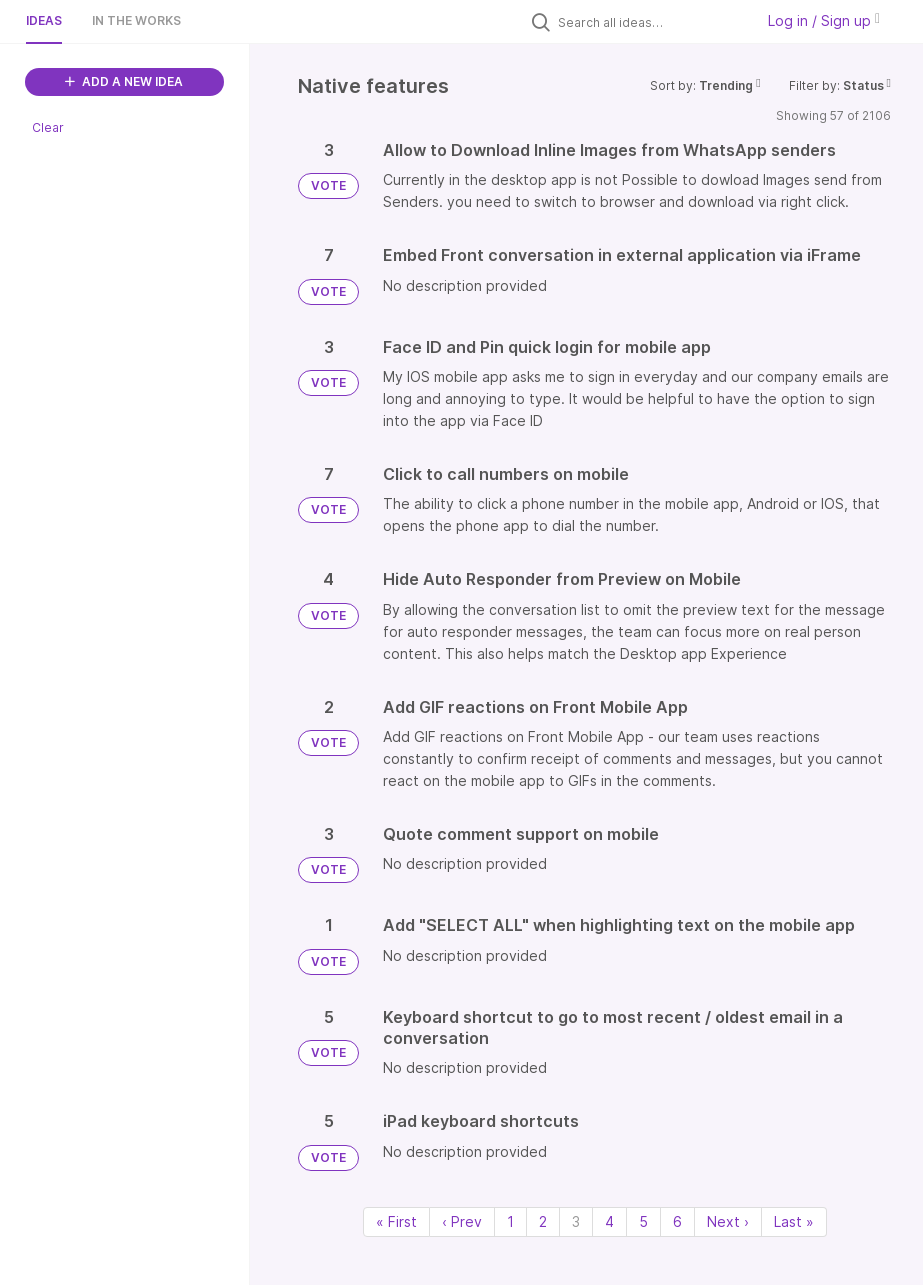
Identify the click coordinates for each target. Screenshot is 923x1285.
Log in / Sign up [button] (824, 20)
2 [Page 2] (543, 1221)
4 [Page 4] (609, 1221)
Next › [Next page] (728, 1221)
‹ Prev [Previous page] (462, 1221)
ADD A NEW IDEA (124, 81)
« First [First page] (396, 1221)
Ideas (44, 20)
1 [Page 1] (510, 1221)
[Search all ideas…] (651, 22)
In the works (136, 20)
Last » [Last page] (794, 1221)
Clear (48, 127)
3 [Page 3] (576, 1221)
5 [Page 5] (643, 1221)
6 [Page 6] (677, 1221)
